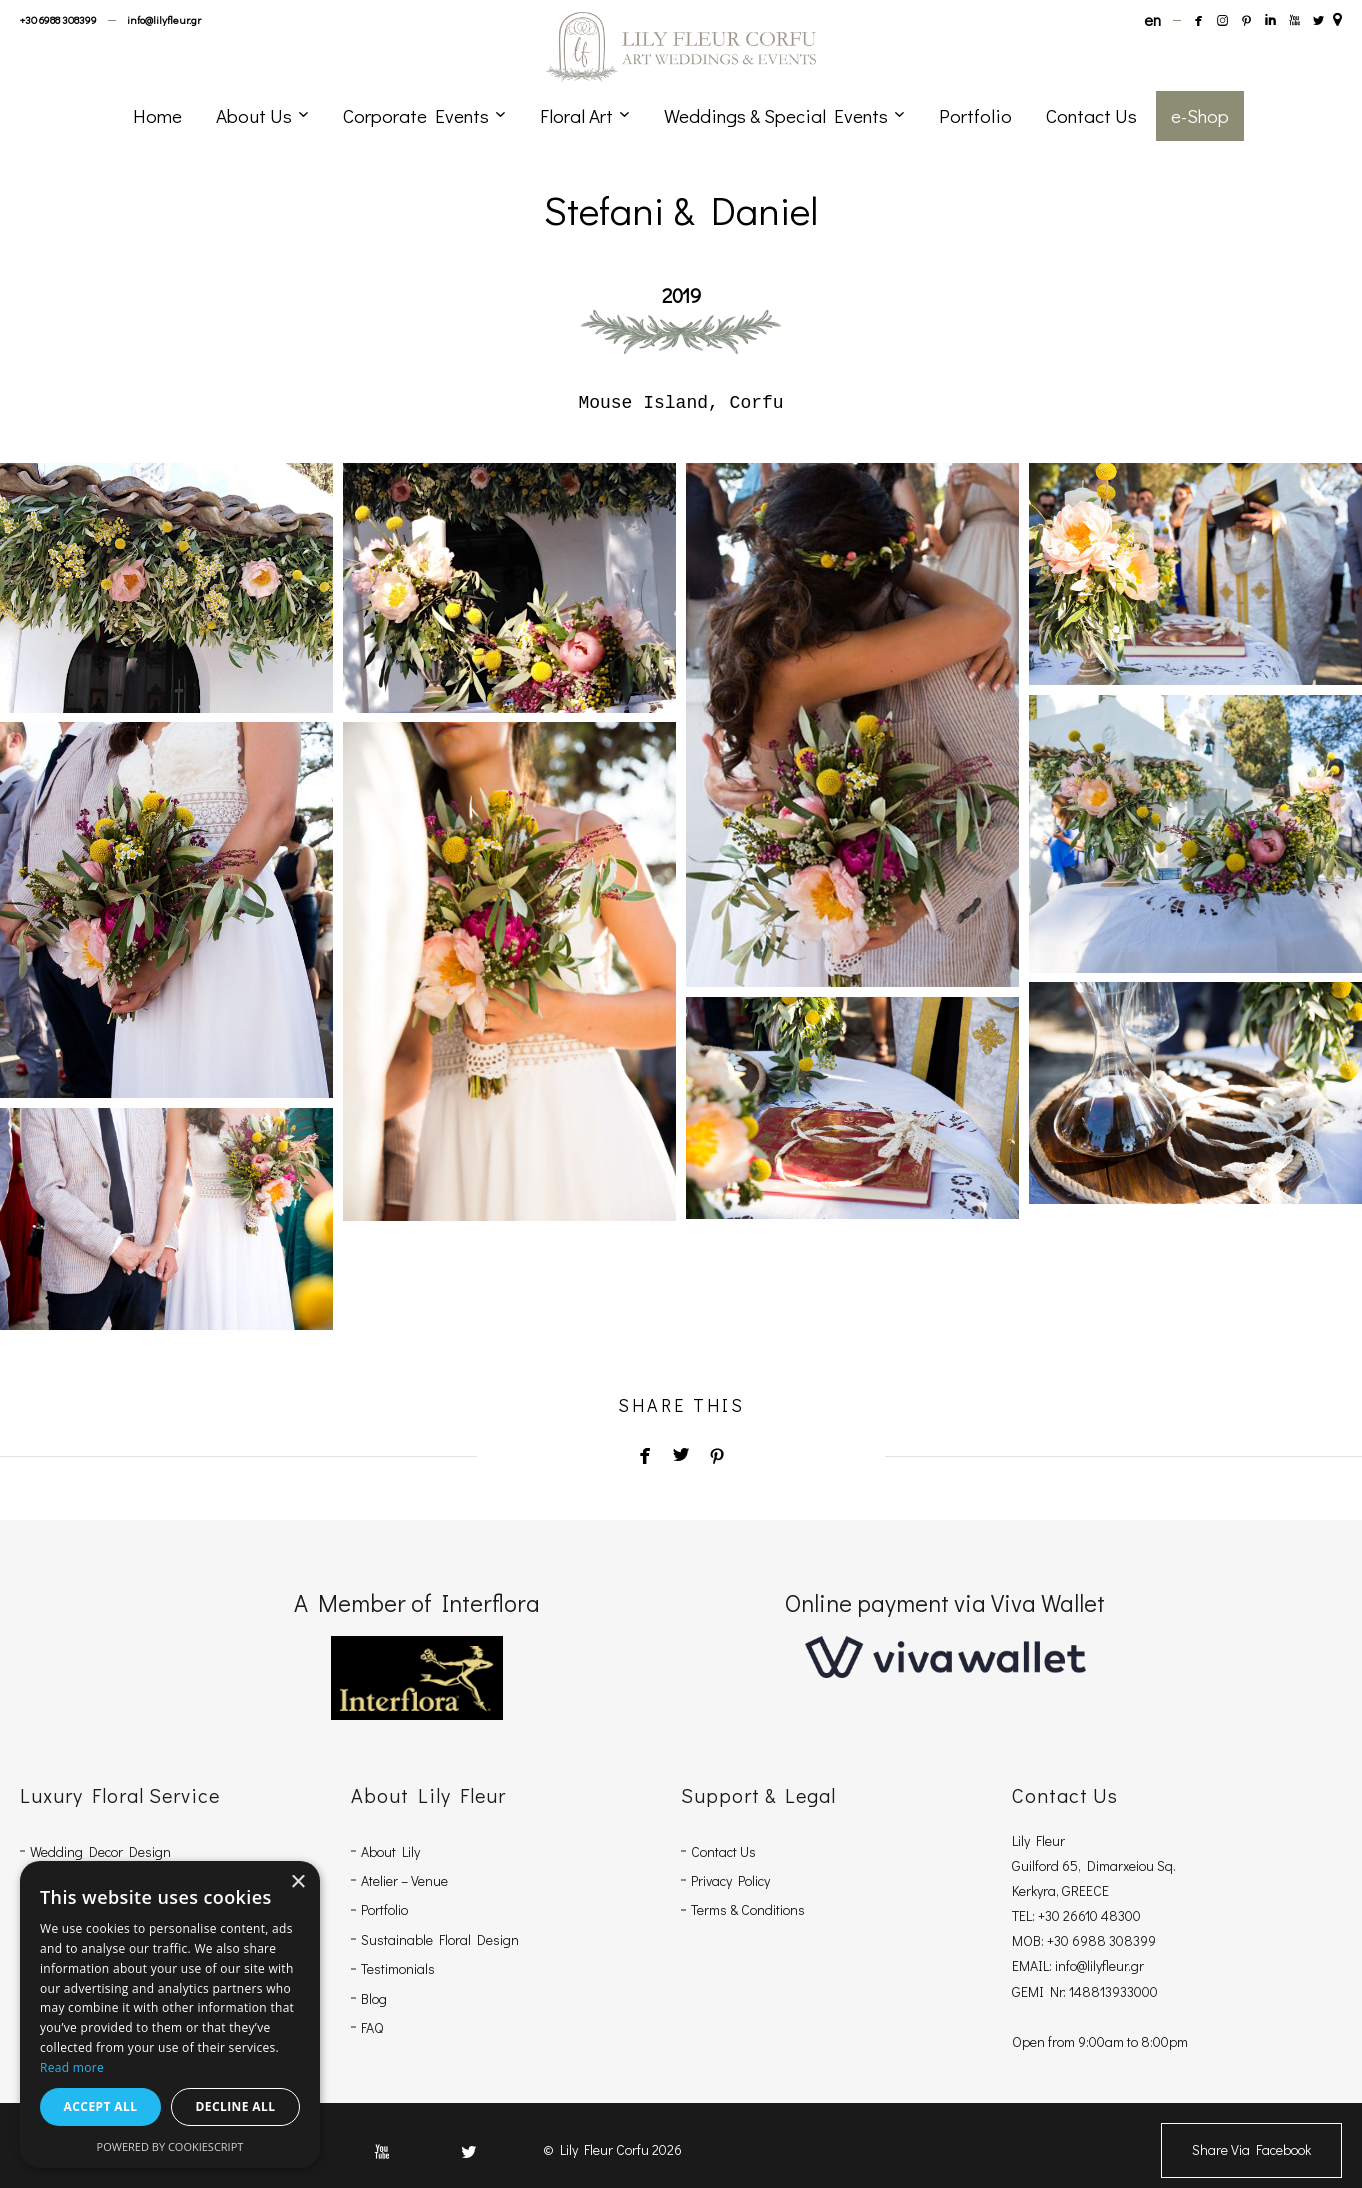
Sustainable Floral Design (440, 1939)
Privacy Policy (730, 1880)
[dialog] (170, 2014)
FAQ (372, 2027)
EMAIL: (1033, 1965)
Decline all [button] (236, 2106)
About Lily (390, 1851)
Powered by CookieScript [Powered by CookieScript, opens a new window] (170, 2146)
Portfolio (384, 1909)
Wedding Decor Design (100, 1851)
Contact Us (723, 1851)
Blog (374, 1998)
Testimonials (398, 1968)
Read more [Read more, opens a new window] (72, 2067)
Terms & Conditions (748, 1909)
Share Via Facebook (1251, 2149)
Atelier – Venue (404, 1880)
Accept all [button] (101, 2106)
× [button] (297, 1882)
